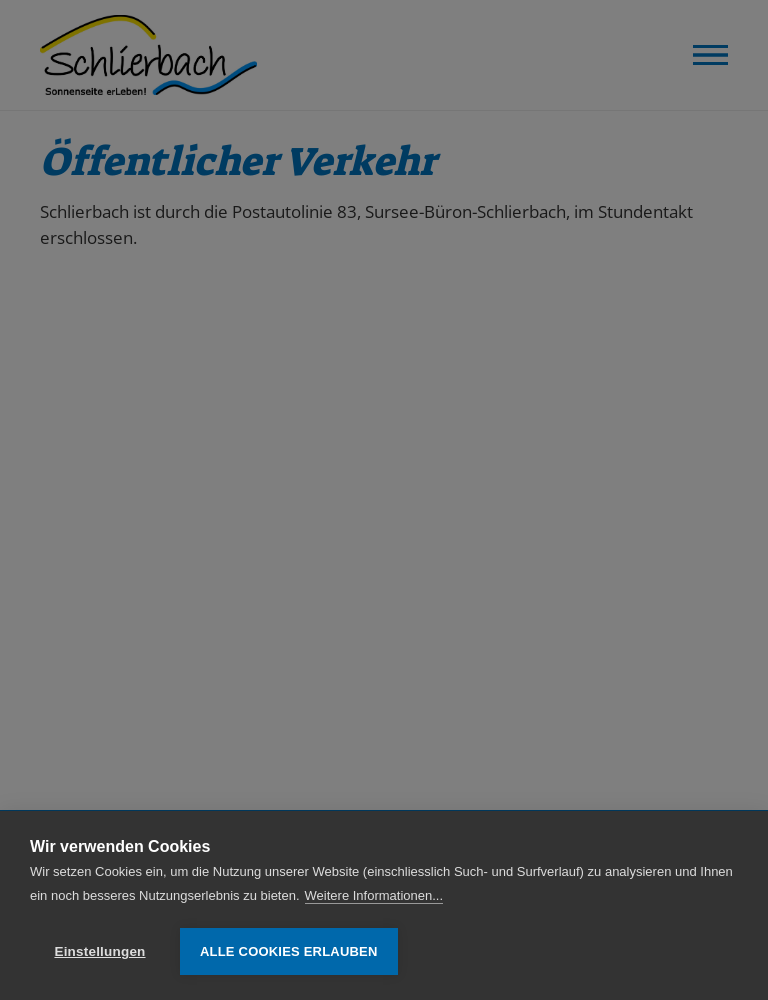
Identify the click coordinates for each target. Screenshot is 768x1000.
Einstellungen (99, 951)
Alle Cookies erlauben (289, 951)
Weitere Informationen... (374, 895)
